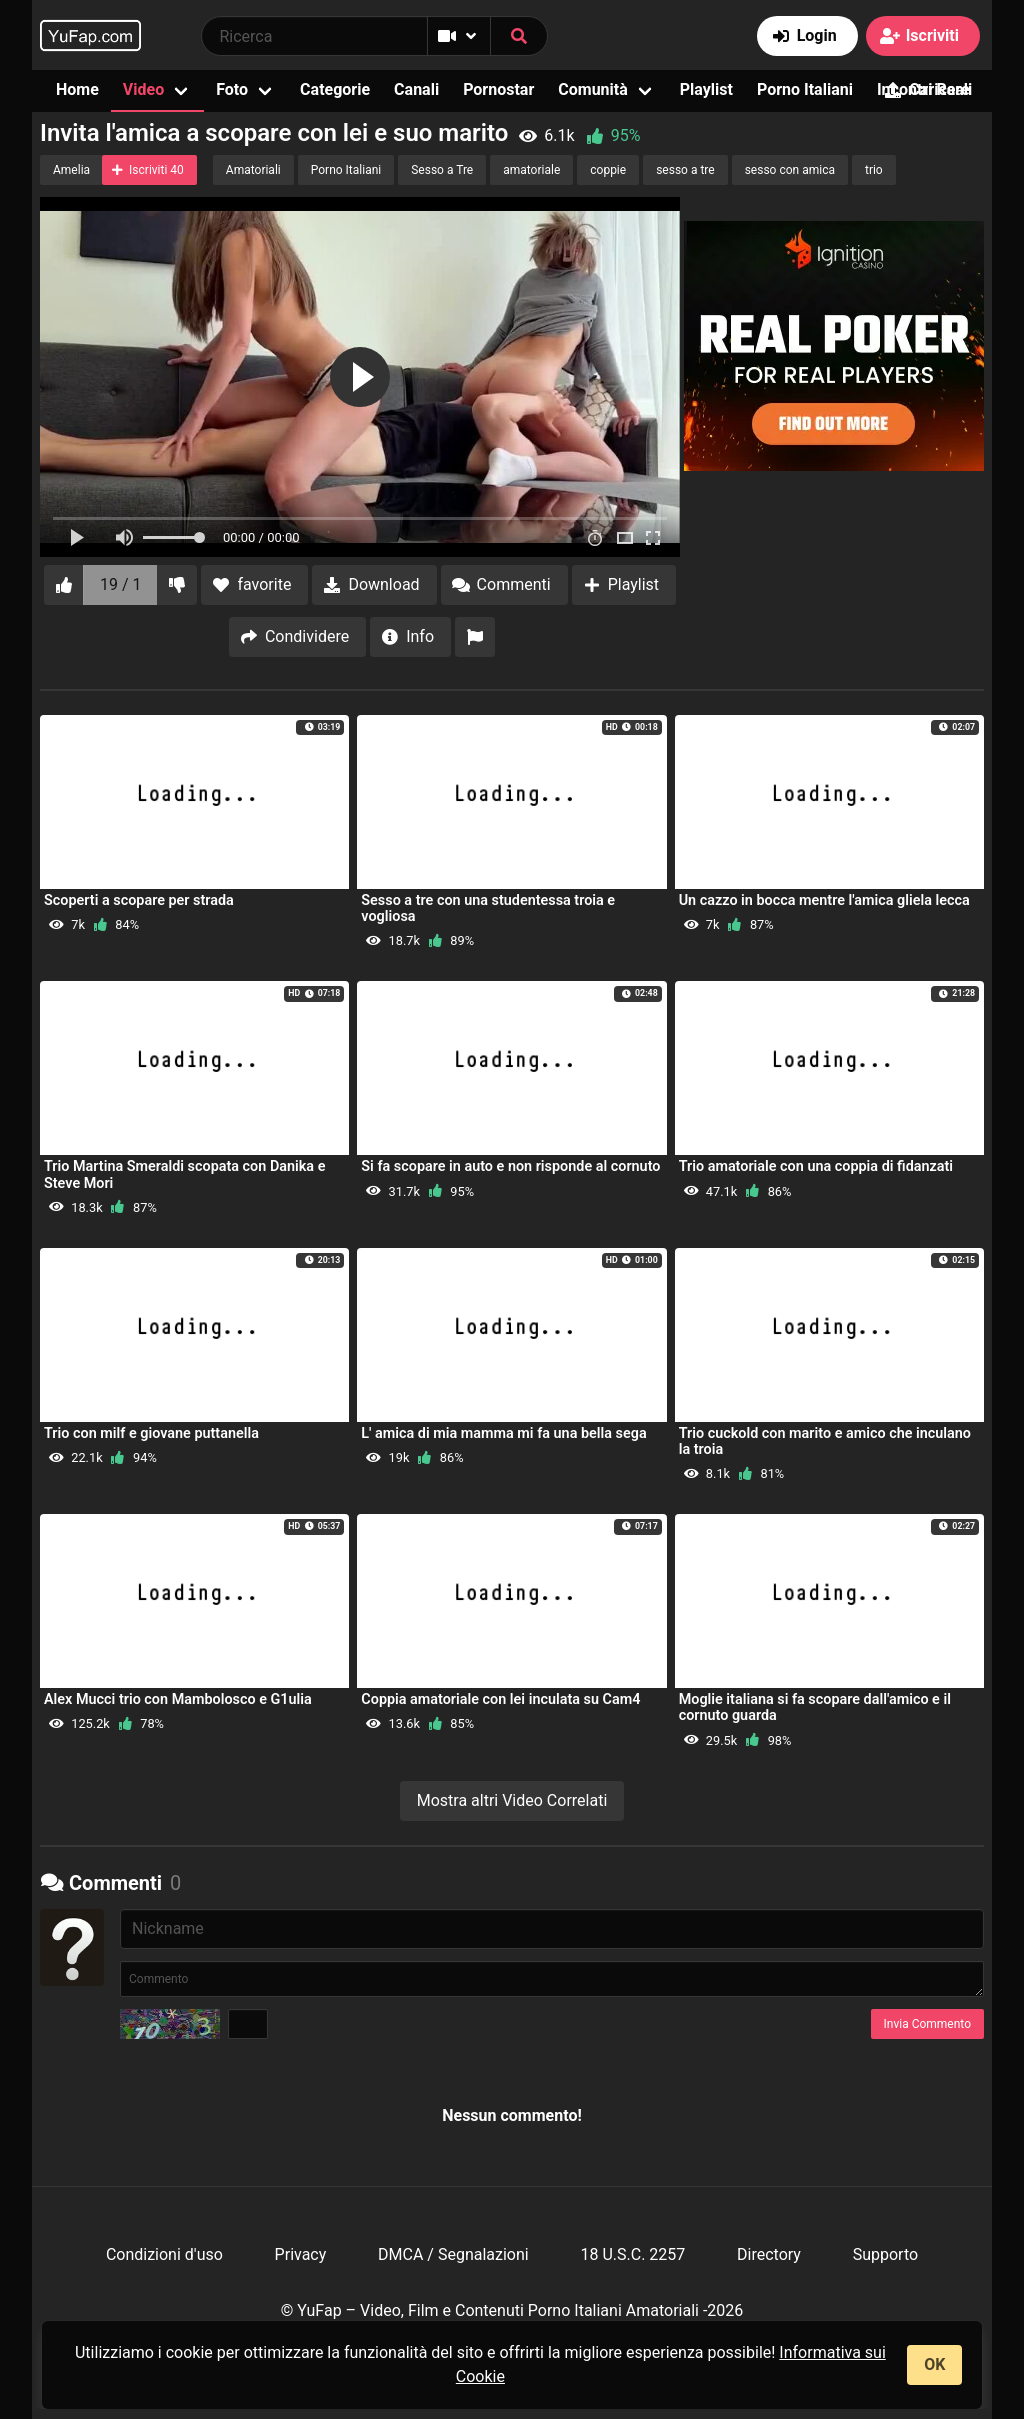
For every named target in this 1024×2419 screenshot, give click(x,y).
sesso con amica (790, 170)
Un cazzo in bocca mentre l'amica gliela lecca (824, 900)
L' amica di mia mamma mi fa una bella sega (503, 1433)
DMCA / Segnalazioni (453, 2254)
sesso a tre (685, 170)
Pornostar (498, 89)
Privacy (301, 2254)
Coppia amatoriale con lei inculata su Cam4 (500, 1699)
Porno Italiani (805, 89)
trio (874, 170)
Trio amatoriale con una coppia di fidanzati (816, 1166)
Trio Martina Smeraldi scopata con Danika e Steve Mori (184, 1174)
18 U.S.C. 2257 (632, 2254)
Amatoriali (253, 170)
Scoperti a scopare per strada (139, 900)
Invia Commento (927, 2024)
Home (77, 89)
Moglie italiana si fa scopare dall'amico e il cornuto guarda (815, 1707)
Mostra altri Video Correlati (512, 1800)
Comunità (593, 89)
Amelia (71, 170)
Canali (416, 89)
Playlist (706, 89)
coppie (608, 170)
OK (934, 2364)
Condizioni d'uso (164, 2254)
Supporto (885, 2254)
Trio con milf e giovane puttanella (151, 1433)
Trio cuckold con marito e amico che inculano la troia (825, 1441)
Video (143, 89)
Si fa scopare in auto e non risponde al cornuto (510, 1166)
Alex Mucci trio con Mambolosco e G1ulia (178, 1699)
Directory (769, 2254)
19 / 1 (121, 584)
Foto (232, 89)
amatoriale (531, 170)
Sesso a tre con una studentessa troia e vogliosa (488, 908)
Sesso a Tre (442, 170)
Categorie (335, 89)
